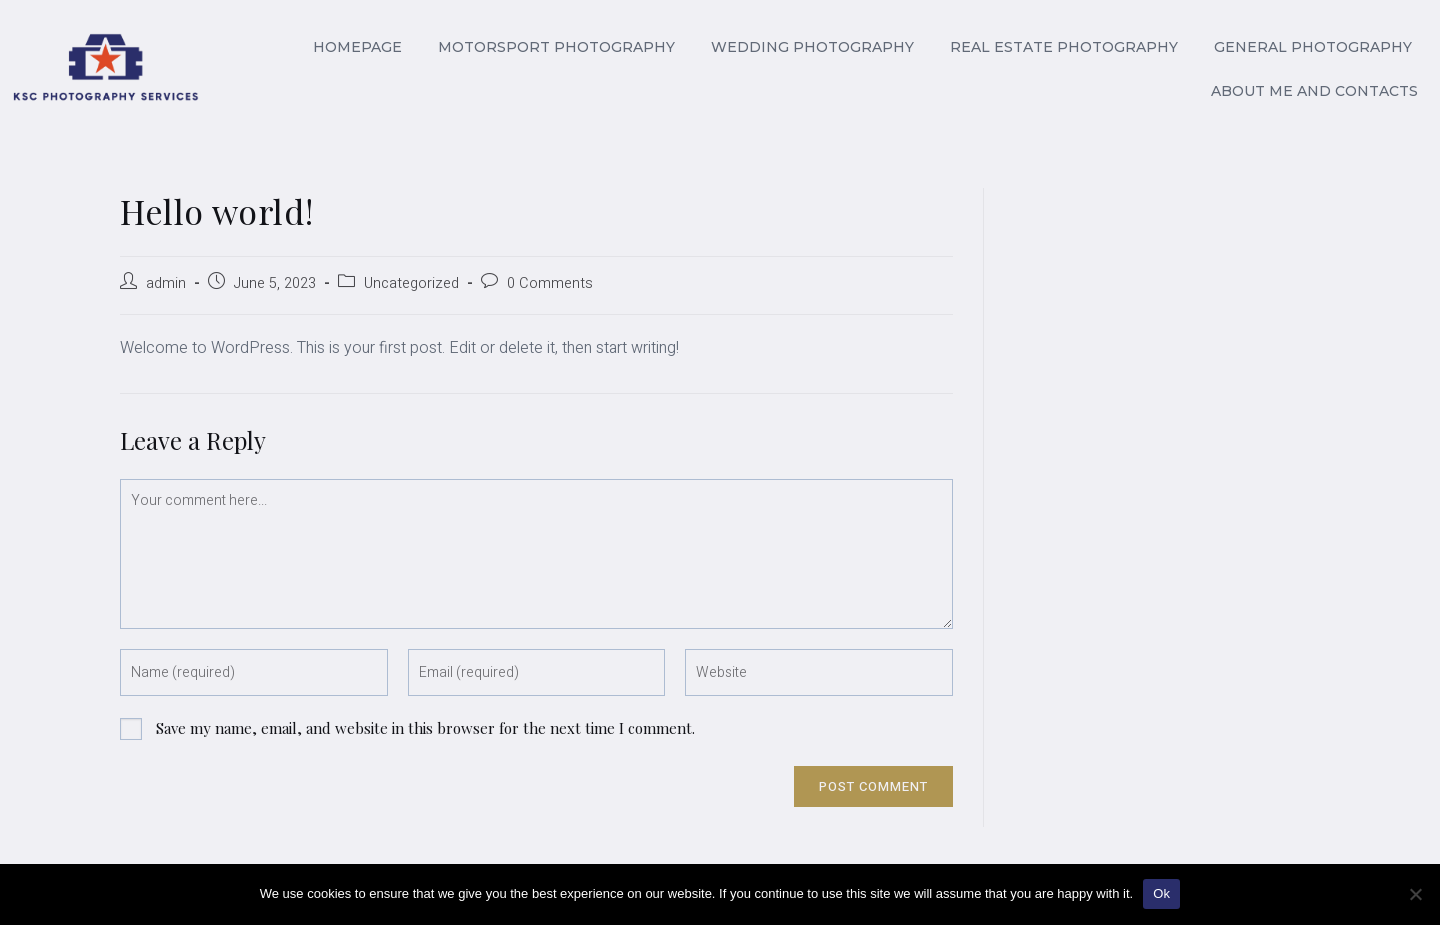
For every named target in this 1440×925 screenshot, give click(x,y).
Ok (1161, 893)
